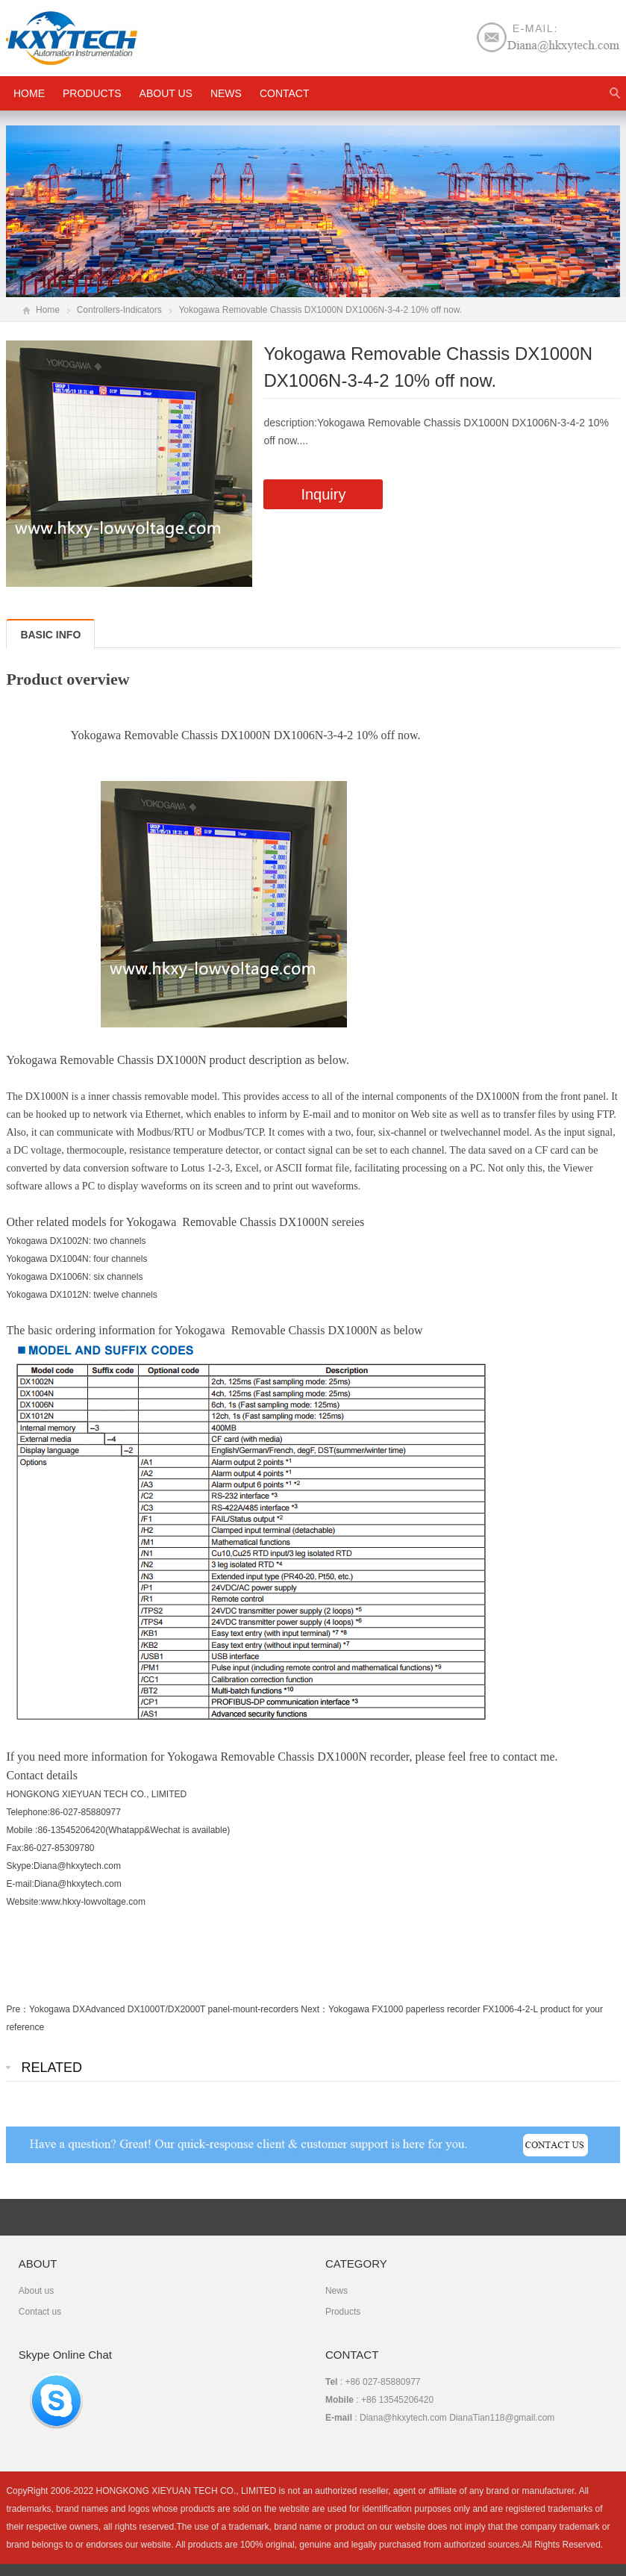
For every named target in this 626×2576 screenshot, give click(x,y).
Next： (314, 2009)
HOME (29, 93)
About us (166, 93)
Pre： (17, 2009)
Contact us (40, 2311)
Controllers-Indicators (119, 310)
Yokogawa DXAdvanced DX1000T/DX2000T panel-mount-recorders (163, 2009)
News (226, 93)
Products (92, 93)
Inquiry (323, 494)
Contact (285, 93)
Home (48, 310)
